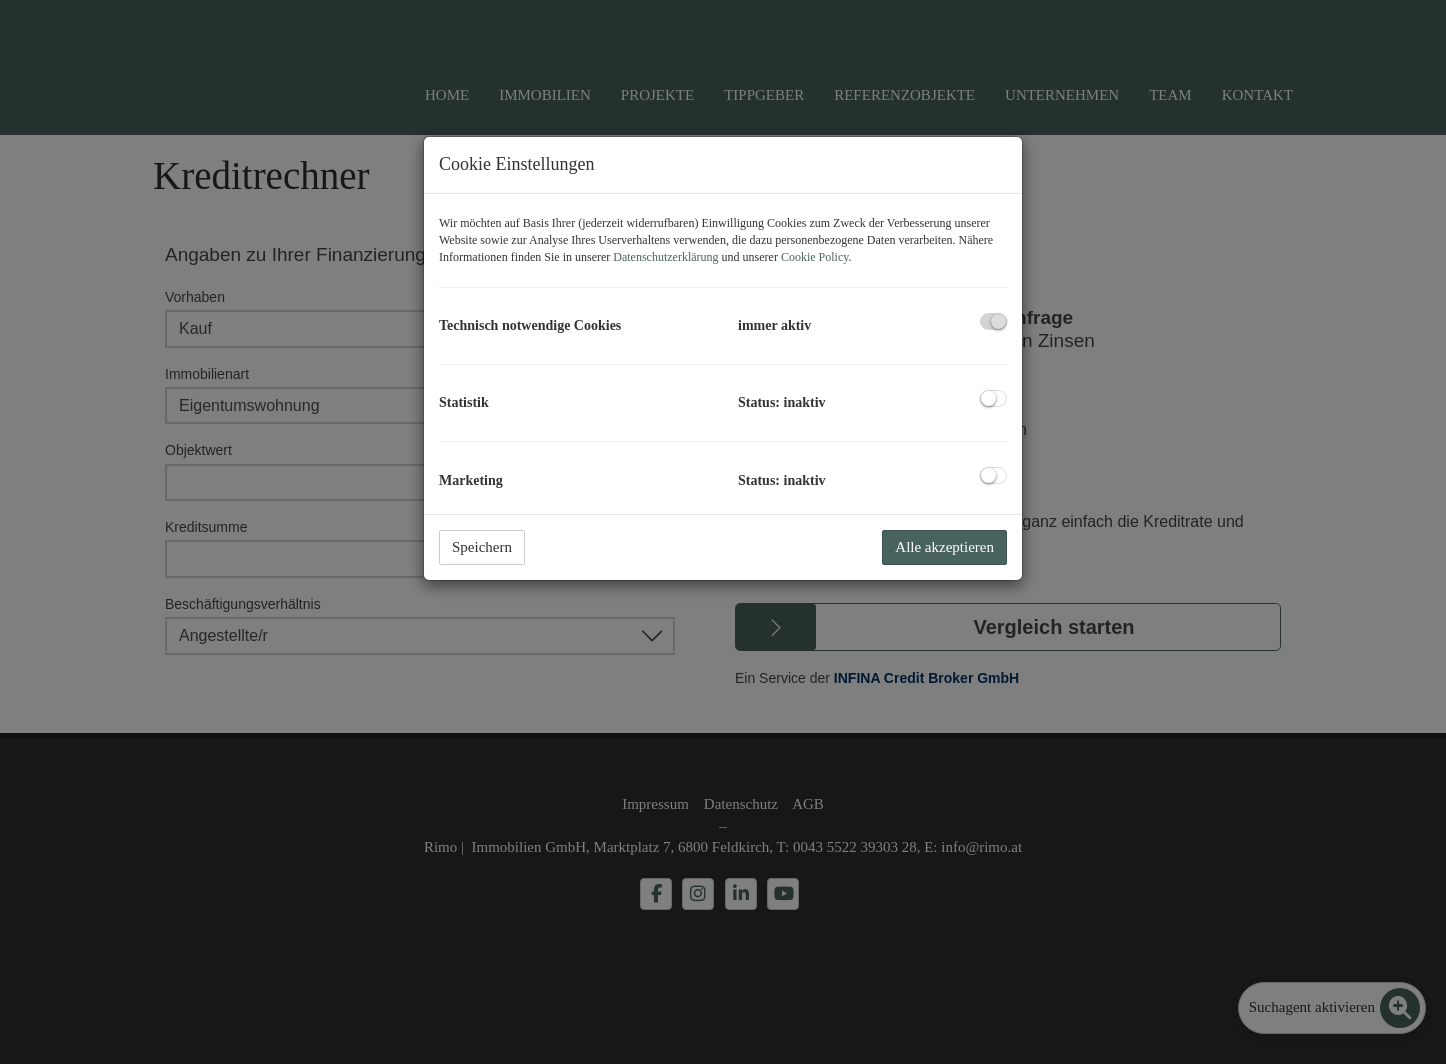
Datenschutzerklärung (665, 257)
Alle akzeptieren (944, 547)
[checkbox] (993, 321)
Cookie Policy (815, 257)
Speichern (482, 547)
